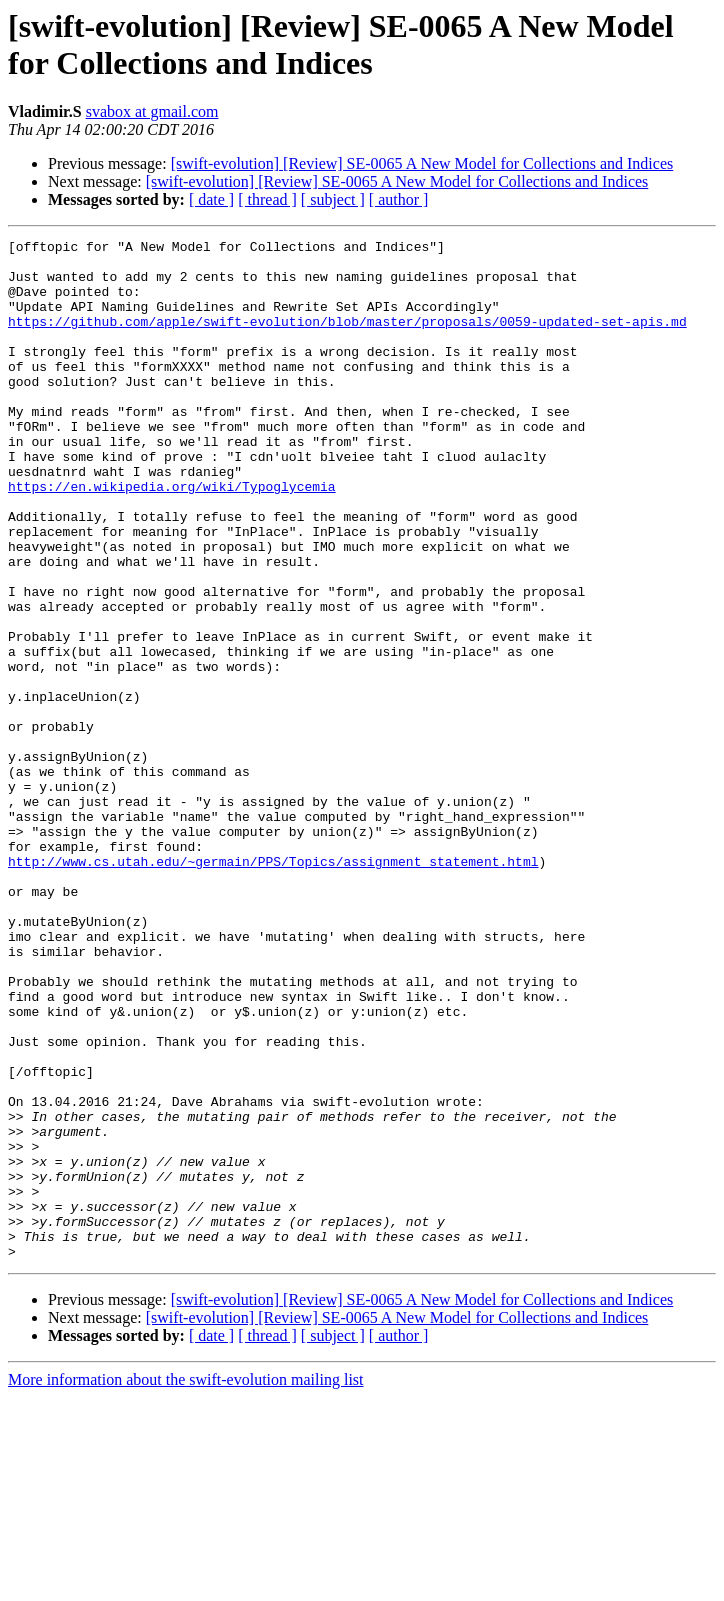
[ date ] (211, 199)
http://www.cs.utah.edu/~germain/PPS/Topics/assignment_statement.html (273, 987)
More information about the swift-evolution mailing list (186, 1583)
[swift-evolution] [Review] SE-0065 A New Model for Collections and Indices (422, 163)
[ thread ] (267, 199)
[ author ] (399, 199)
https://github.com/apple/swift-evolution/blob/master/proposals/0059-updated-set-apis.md (347, 339)
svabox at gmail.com (152, 111)
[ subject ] (333, 199)
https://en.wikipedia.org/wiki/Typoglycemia (172, 537)
